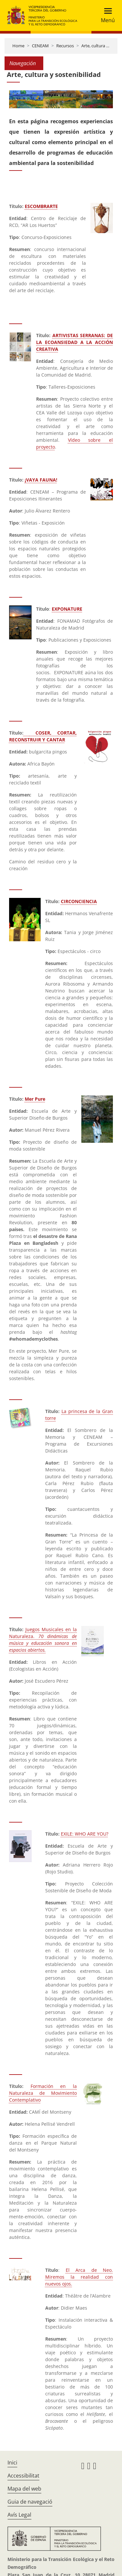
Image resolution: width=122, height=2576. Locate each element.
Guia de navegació (29, 2501)
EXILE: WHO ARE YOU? (84, 1834)
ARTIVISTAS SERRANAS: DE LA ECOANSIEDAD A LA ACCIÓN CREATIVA (74, 342)
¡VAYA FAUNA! (41, 480)
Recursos (65, 46)
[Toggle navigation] (106, 15)
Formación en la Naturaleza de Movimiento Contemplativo (43, 2093)
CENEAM (40, 46)
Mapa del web (24, 2488)
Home (18, 46)
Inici (12, 2462)
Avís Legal (19, 2514)
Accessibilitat (23, 2475)
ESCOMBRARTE (41, 206)
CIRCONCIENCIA (79, 901)
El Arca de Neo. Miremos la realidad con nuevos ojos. (79, 2277)
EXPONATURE (67, 609)
